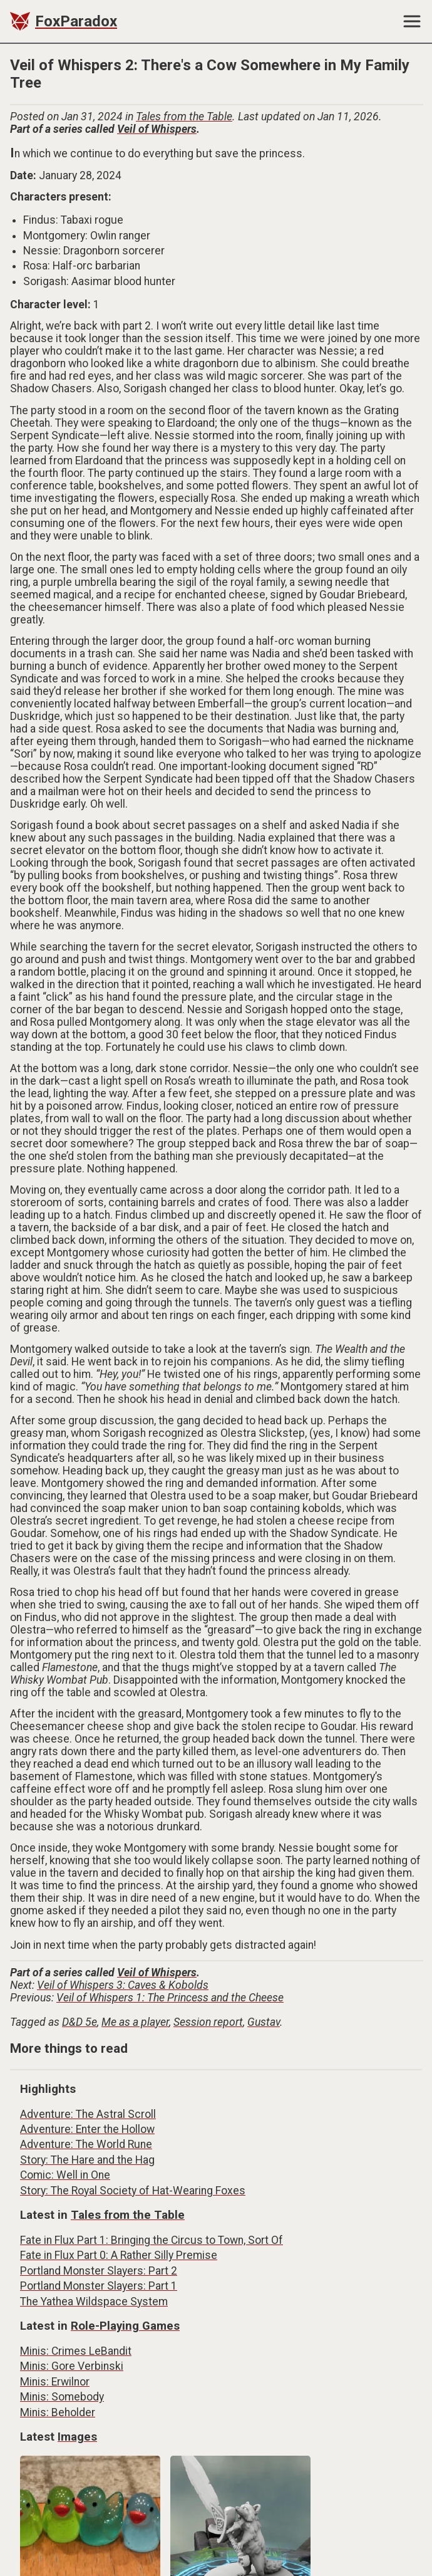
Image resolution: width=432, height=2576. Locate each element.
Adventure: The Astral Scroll (88, 2114)
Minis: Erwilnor (55, 2381)
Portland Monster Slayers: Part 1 (98, 2286)
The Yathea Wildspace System (94, 2301)
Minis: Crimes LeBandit (75, 2351)
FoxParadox (76, 21)
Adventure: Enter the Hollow (87, 2129)
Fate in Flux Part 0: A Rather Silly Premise (118, 2255)
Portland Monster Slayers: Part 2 (98, 2271)
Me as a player (135, 2022)
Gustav (263, 2022)
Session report (208, 2022)
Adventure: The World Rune (86, 2144)
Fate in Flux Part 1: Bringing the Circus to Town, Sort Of (151, 2240)
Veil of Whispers (157, 129)
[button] (417, 21)
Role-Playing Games (125, 2326)
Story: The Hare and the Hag (87, 2160)
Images (77, 2437)
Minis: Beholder (57, 2412)
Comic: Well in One (65, 2175)
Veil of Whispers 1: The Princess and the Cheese (170, 1997)
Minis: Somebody (62, 2397)
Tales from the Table (184, 116)
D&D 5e (79, 2022)
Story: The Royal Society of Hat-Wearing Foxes (132, 2190)
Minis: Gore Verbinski (71, 2366)
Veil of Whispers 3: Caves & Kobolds (122, 1985)
